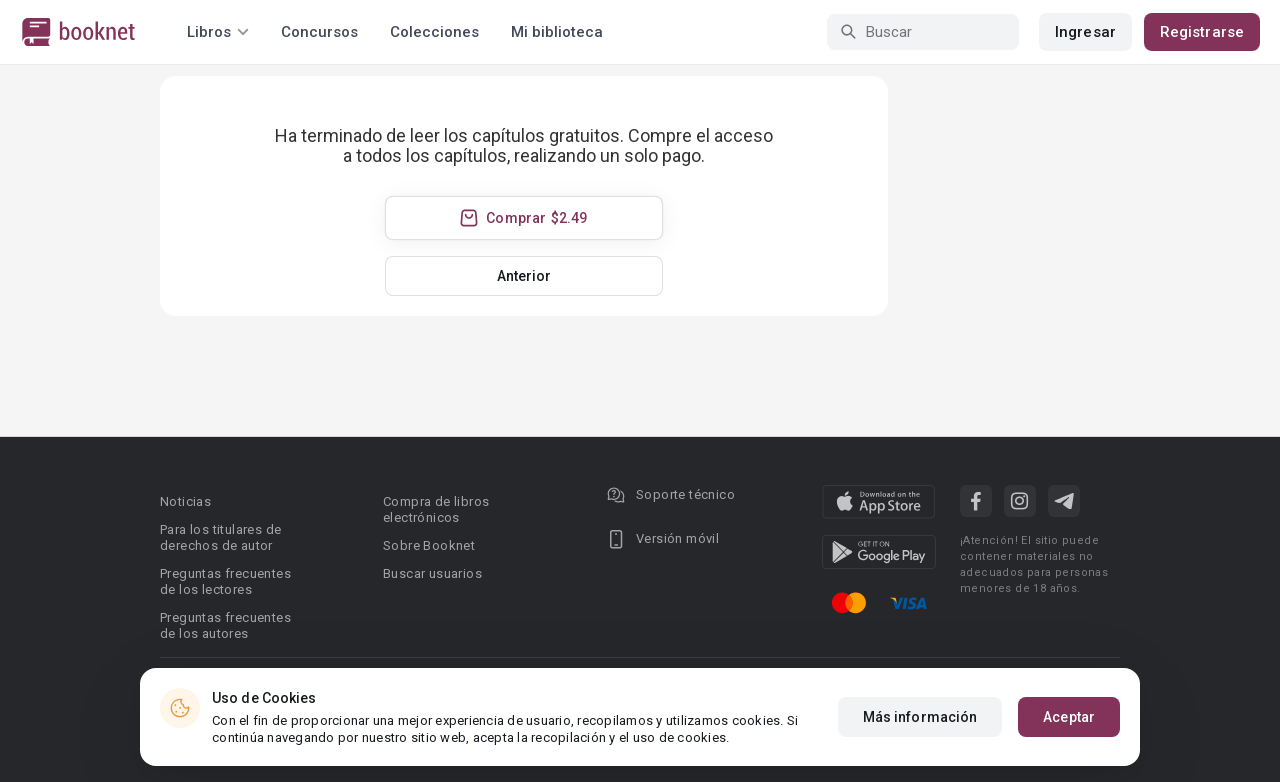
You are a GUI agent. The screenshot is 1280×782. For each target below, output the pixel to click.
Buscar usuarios (432, 573)
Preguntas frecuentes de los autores (225, 625)
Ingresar (1085, 32)
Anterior (524, 276)
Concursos (319, 32)
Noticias (185, 501)
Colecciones (434, 32)
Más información (920, 717)
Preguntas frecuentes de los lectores (225, 581)
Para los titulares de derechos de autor (220, 537)
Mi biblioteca (557, 32)
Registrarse (1202, 32)
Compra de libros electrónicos (436, 509)
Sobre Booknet (429, 545)
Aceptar (1069, 717)
